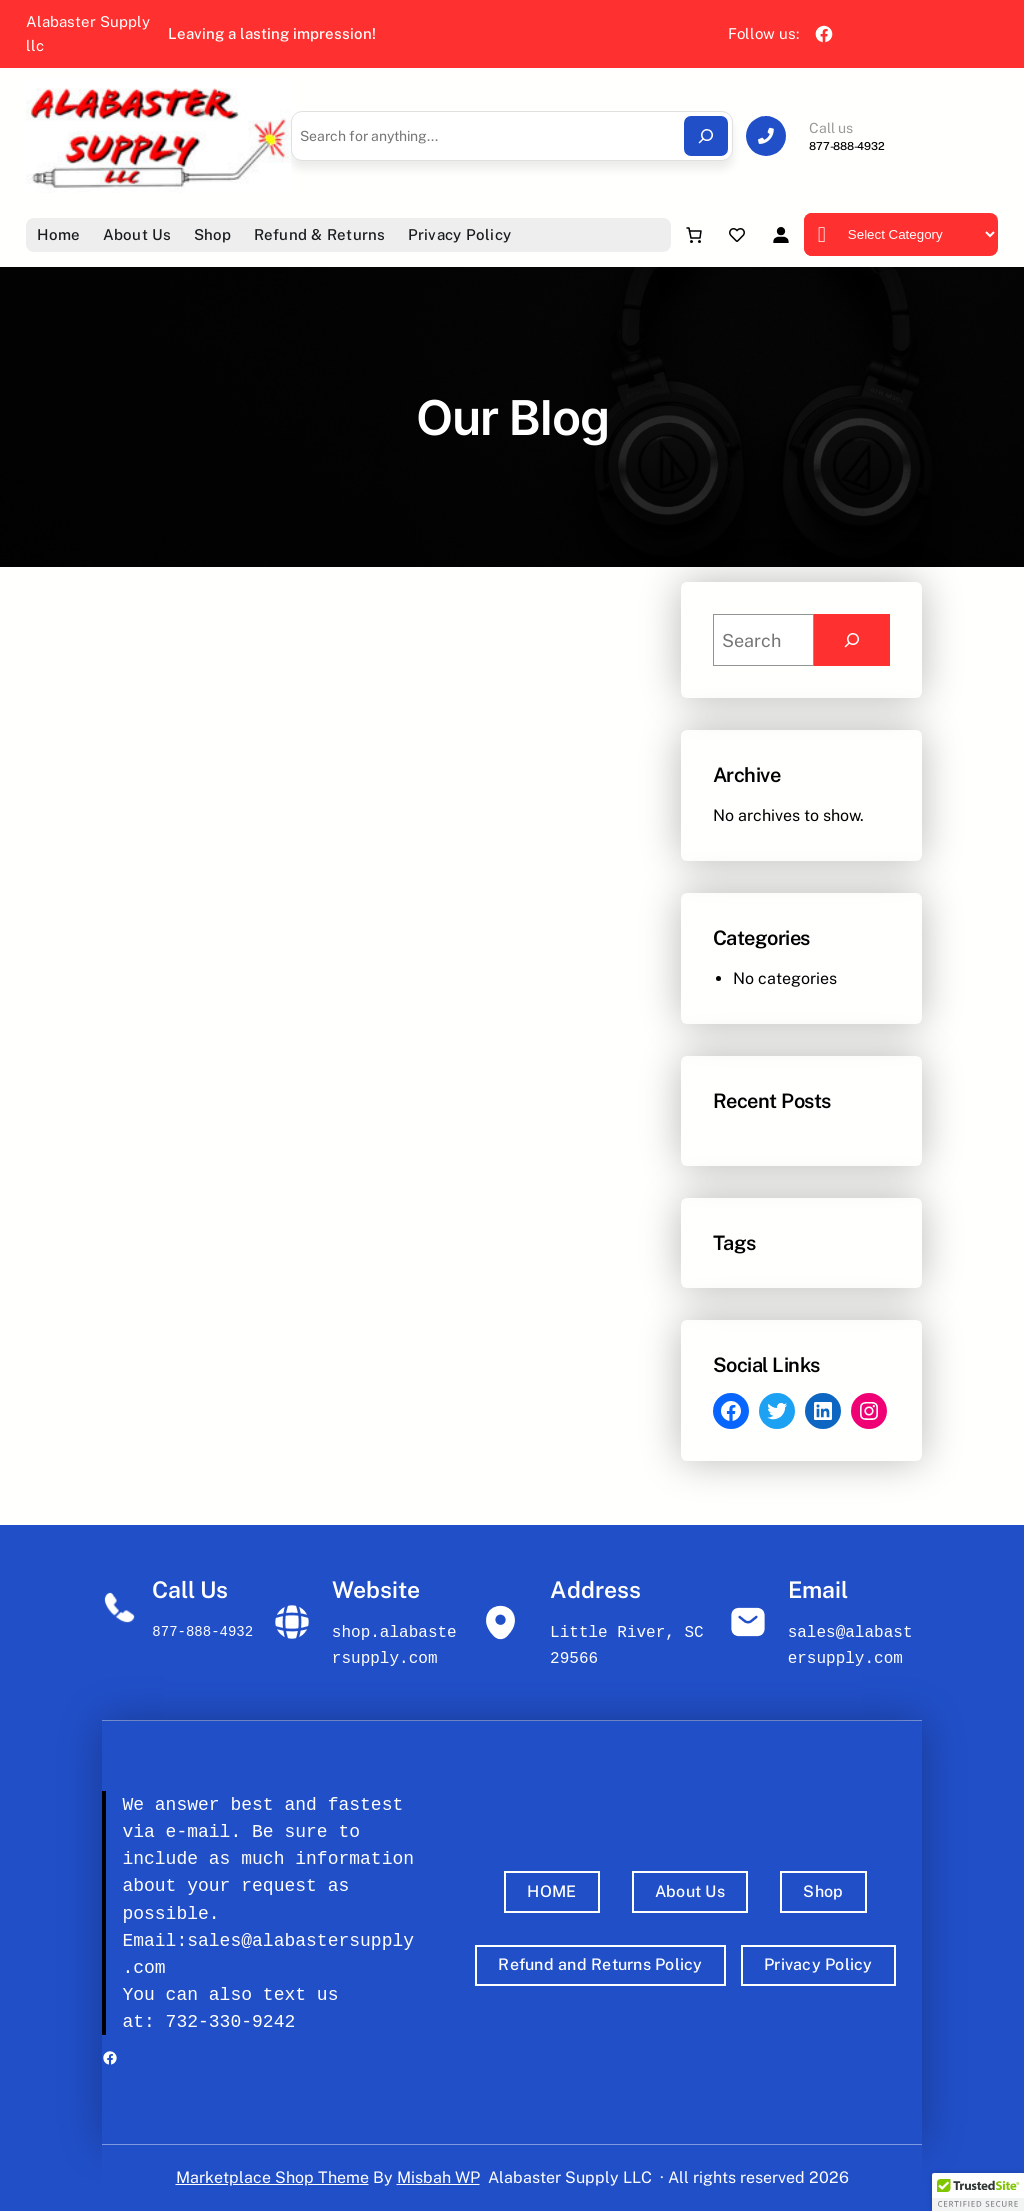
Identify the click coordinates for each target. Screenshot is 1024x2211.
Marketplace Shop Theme (272, 2177)
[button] (978, 2192)
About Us (690, 1891)
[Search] (706, 136)
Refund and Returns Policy (600, 1964)
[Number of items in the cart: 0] (694, 235)
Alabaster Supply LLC (570, 2177)
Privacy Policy (818, 1964)
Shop (823, 1891)
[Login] (780, 234)
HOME (551, 1891)
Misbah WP (438, 2177)
